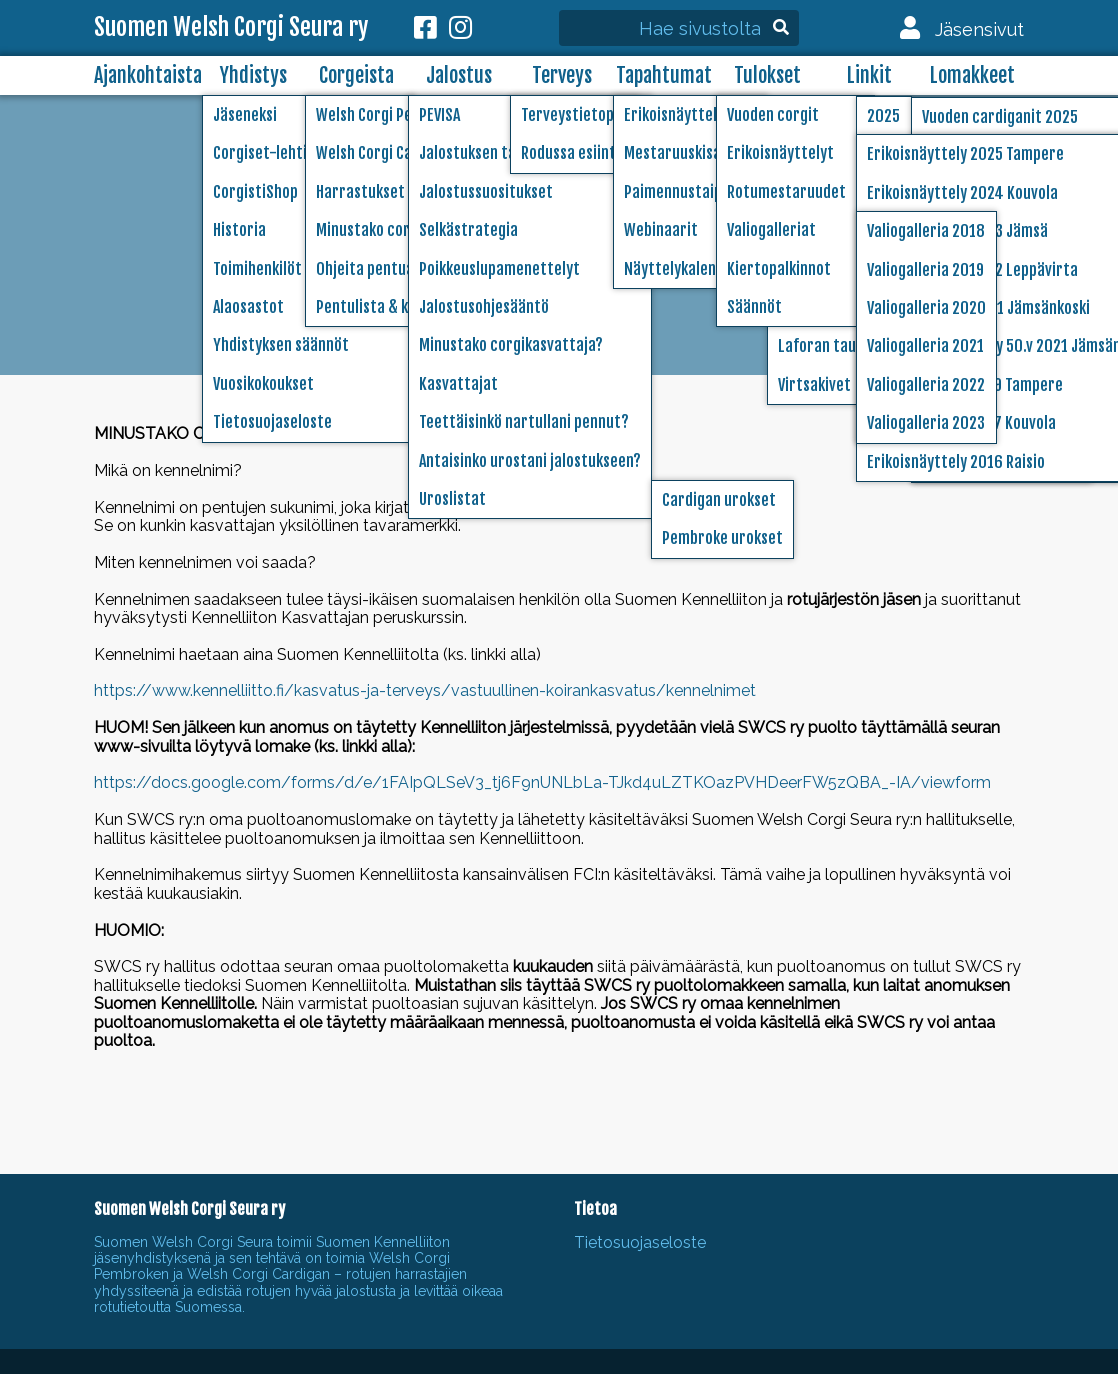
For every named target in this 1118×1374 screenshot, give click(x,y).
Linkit (869, 75)
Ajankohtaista (148, 75)
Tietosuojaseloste (640, 1242)
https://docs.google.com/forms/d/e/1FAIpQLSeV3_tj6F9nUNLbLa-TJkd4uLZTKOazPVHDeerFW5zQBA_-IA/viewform (542, 782)
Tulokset (767, 75)
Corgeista (356, 75)
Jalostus (459, 75)
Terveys (562, 75)
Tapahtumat (664, 75)
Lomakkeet (972, 75)
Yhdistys (253, 75)
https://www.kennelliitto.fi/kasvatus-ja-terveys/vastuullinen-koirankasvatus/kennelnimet (425, 690)
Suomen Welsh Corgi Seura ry (231, 28)
